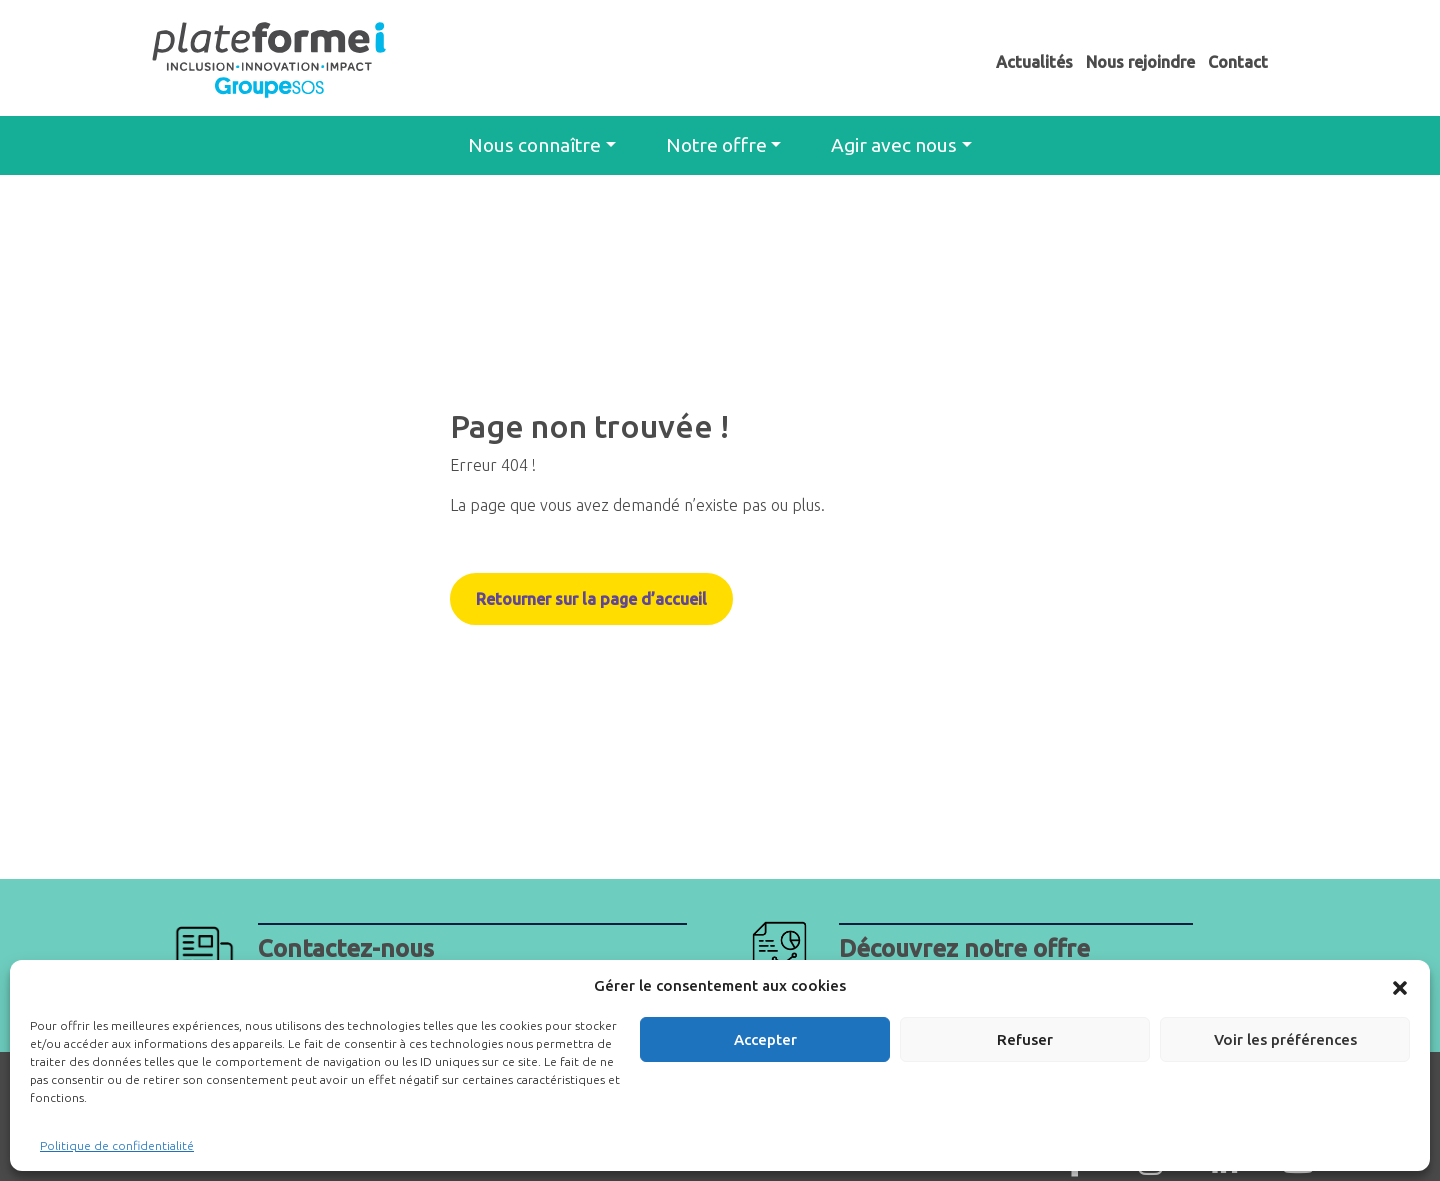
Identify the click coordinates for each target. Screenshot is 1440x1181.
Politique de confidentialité (117, 1145)
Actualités (1034, 62)
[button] (1400, 986)
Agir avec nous (894, 145)
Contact (1238, 62)
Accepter (765, 1039)
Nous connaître (534, 145)
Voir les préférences (1285, 1039)
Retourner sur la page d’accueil (591, 599)
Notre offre (716, 145)
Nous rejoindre (1140, 62)
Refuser (1025, 1039)
